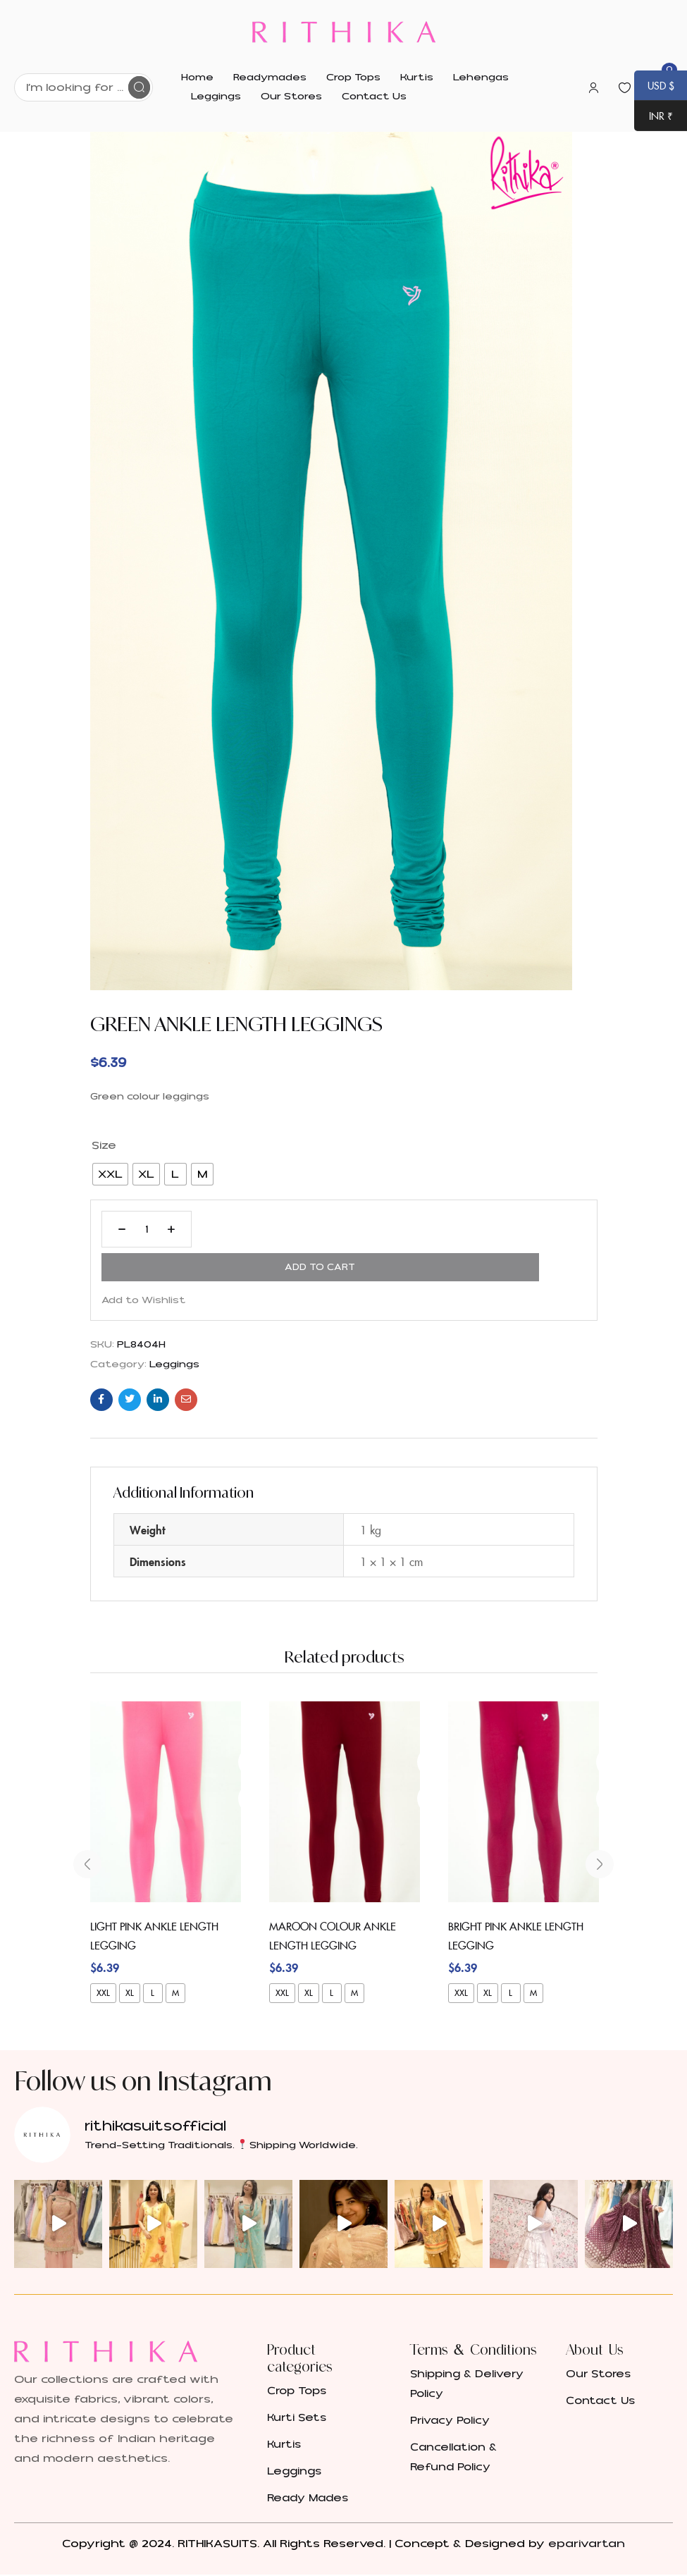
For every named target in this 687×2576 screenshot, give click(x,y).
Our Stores (598, 2336)
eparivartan (586, 2506)
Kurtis (284, 2407)
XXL (103, 1955)
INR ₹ (653, 117)
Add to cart (284, 1229)
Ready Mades (307, 2460)
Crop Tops (296, 2353)
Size (104, 1145)
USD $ (654, 87)
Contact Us (600, 2363)
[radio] (110, 1174)
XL (129, 1955)
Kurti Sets (296, 2380)
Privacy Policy (450, 2383)
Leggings (174, 1334)
